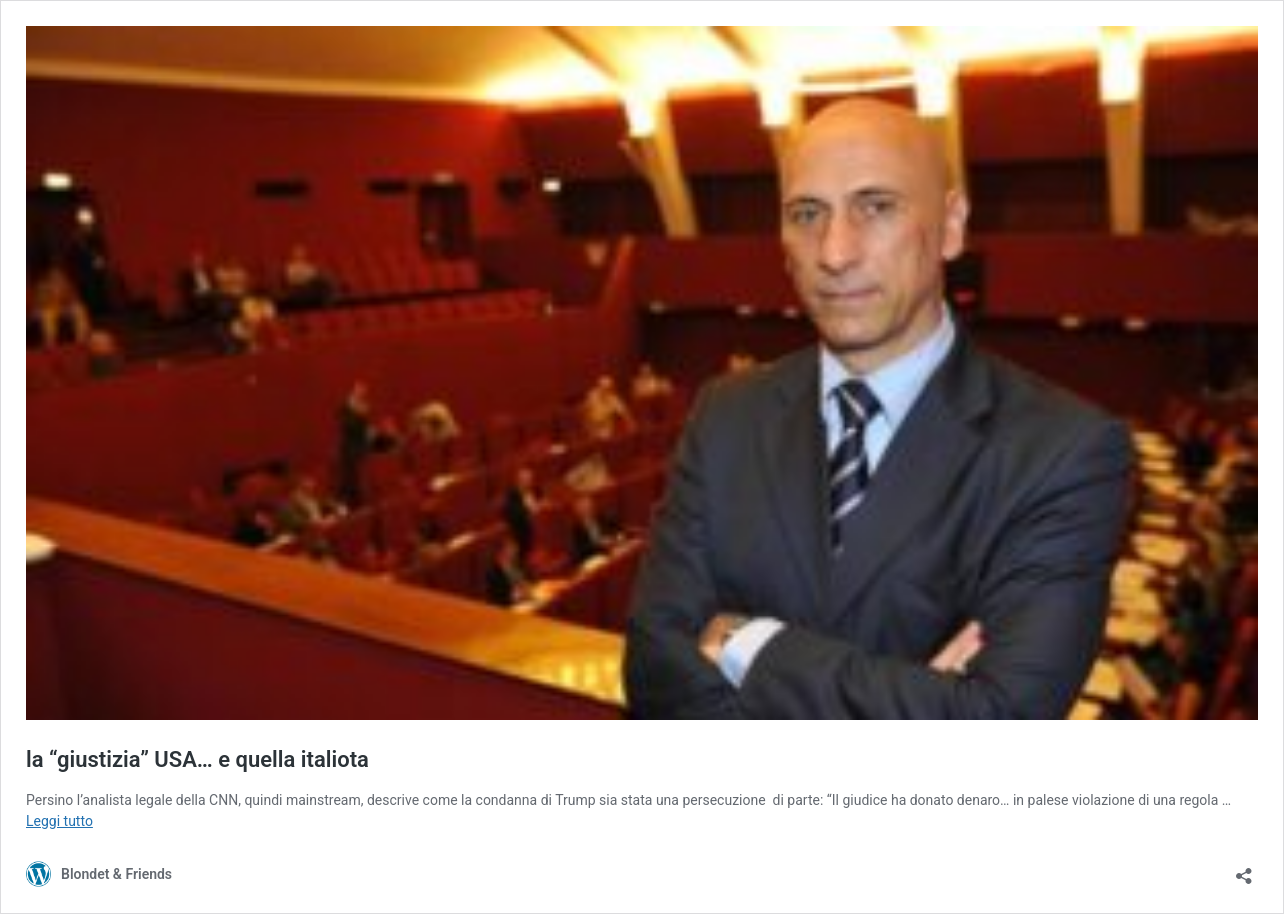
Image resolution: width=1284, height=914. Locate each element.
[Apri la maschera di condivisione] (1244, 869)
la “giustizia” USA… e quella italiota (197, 759)
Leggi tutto (59, 821)
